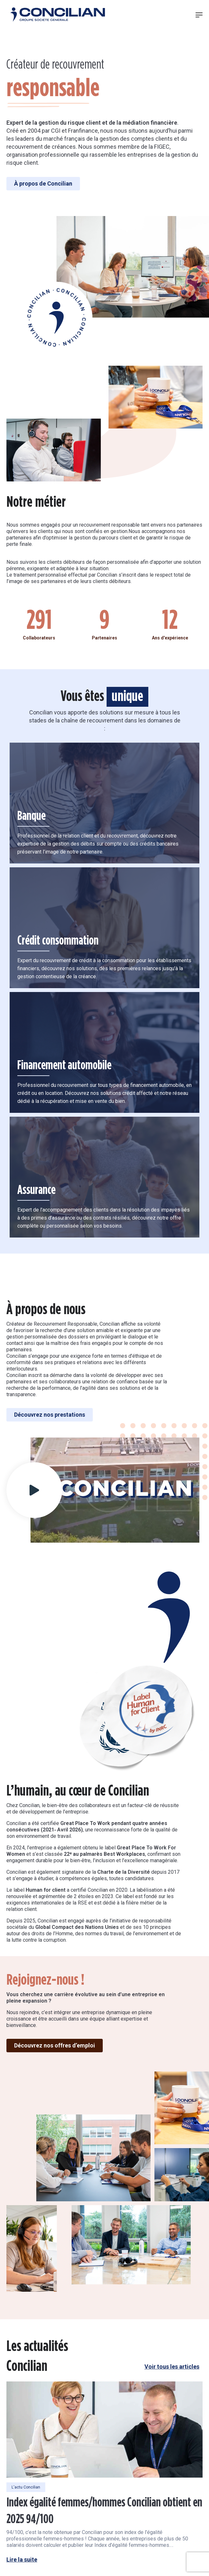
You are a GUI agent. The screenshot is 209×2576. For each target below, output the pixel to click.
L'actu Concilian (26, 2462)
